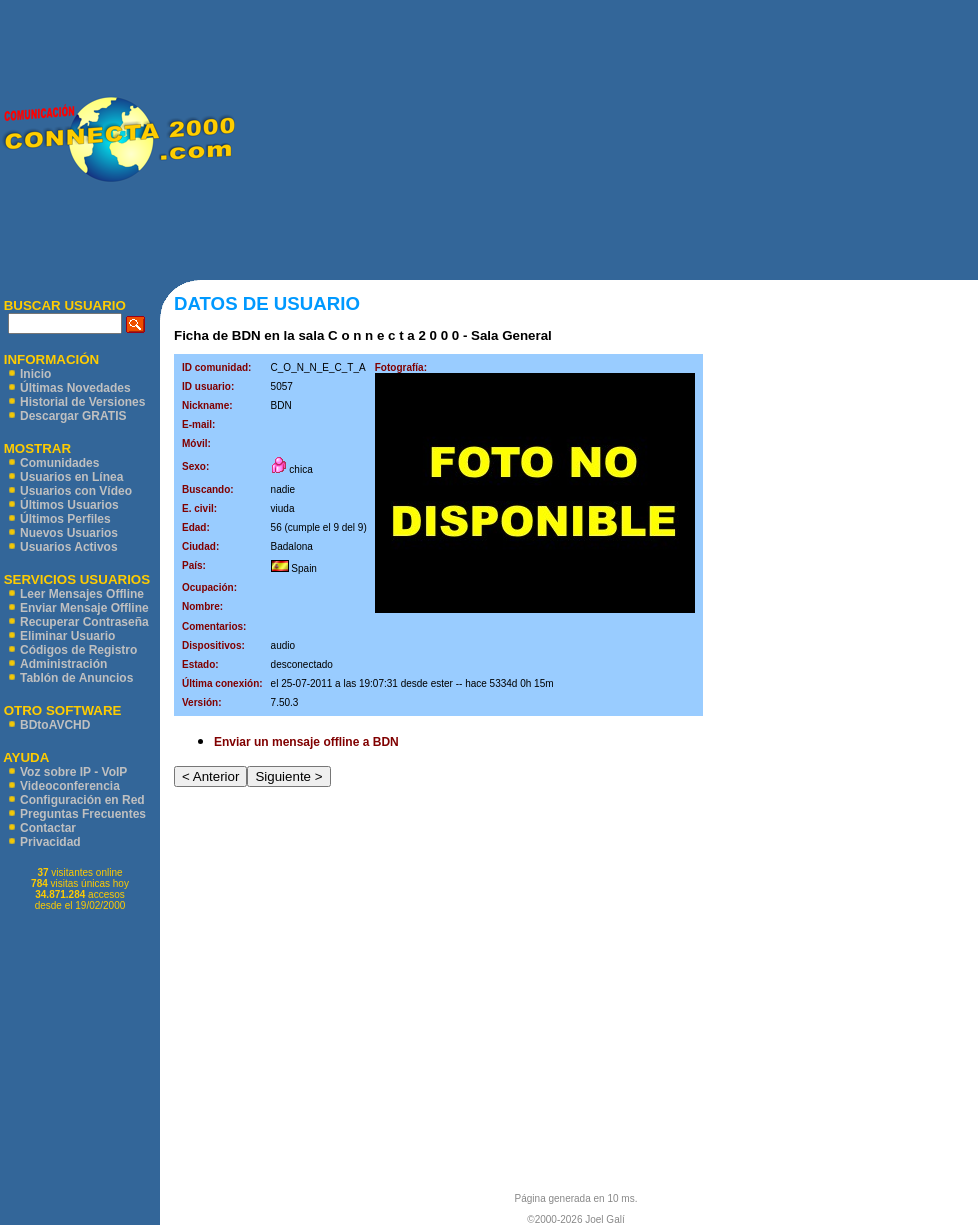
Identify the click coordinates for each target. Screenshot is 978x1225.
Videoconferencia (70, 786)
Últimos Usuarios (69, 505)
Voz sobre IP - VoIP (73, 772)
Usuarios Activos (69, 547)
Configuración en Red (82, 800)
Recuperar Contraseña (84, 622)
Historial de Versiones (82, 402)
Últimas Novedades (75, 388)
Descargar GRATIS (73, 416)
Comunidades (59, 463)
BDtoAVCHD (55, 725)
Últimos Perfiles (65, 519)
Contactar (48, 828)
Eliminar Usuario (67, 636)
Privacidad (50, 842)
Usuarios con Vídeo (76, 491)
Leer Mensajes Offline (82, 594)
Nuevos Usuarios (69, 533)
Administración (63, 664)
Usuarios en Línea (71, 477)
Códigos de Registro (78, 650)
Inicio (35, 374)
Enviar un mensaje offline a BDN (306, 742)
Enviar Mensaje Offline (84, 608)
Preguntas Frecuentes (83, 814)
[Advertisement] (606, 140)
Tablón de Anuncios (76, 678)
